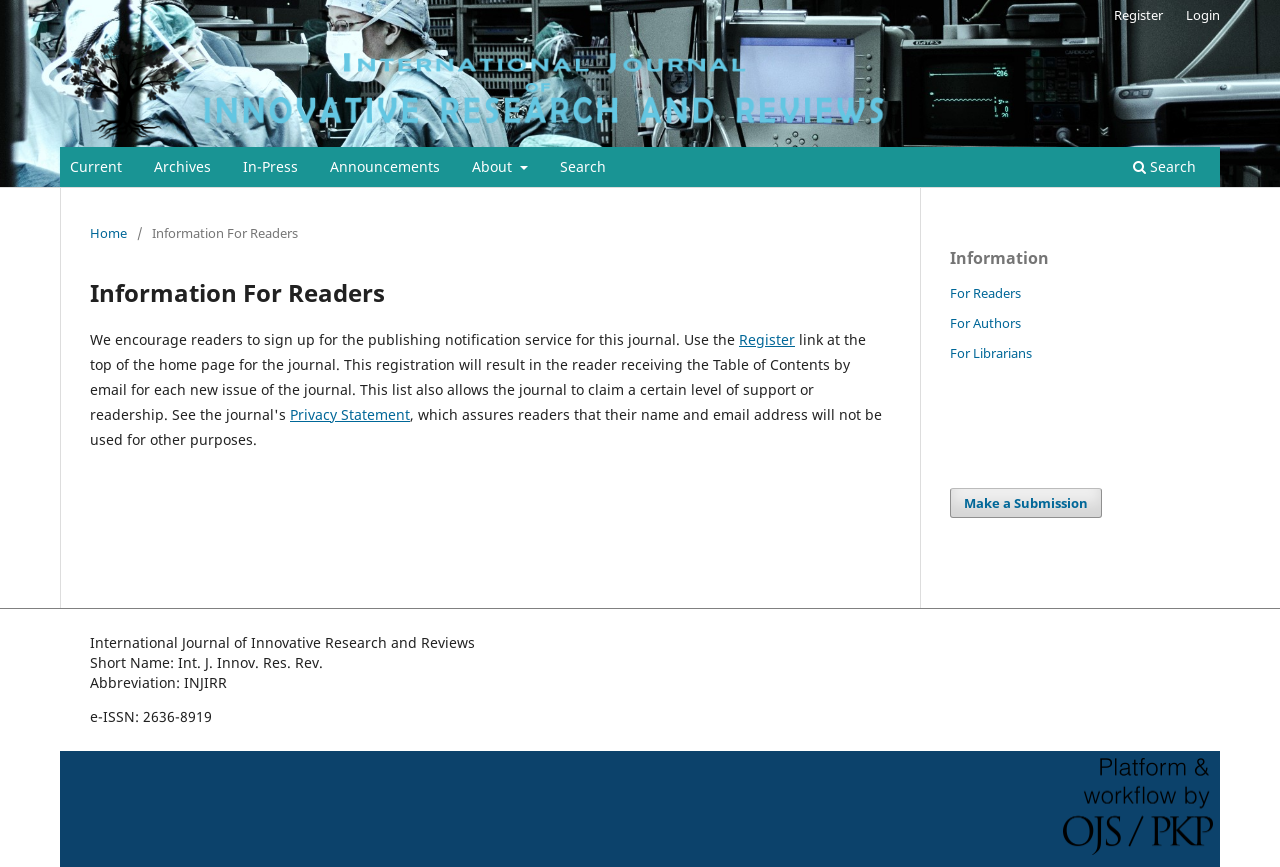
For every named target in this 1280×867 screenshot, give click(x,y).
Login (1203, 15)
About (494, 166)
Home (108, 233)
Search (583, 166)
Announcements (385, 166)
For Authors (985, 323)
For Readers (985, 293)
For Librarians (991, 353)
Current (96, 166)
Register (1138, 15)
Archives (182, 166)
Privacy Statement (350, 414)
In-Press (270, 166)
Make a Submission (1026, 503)
